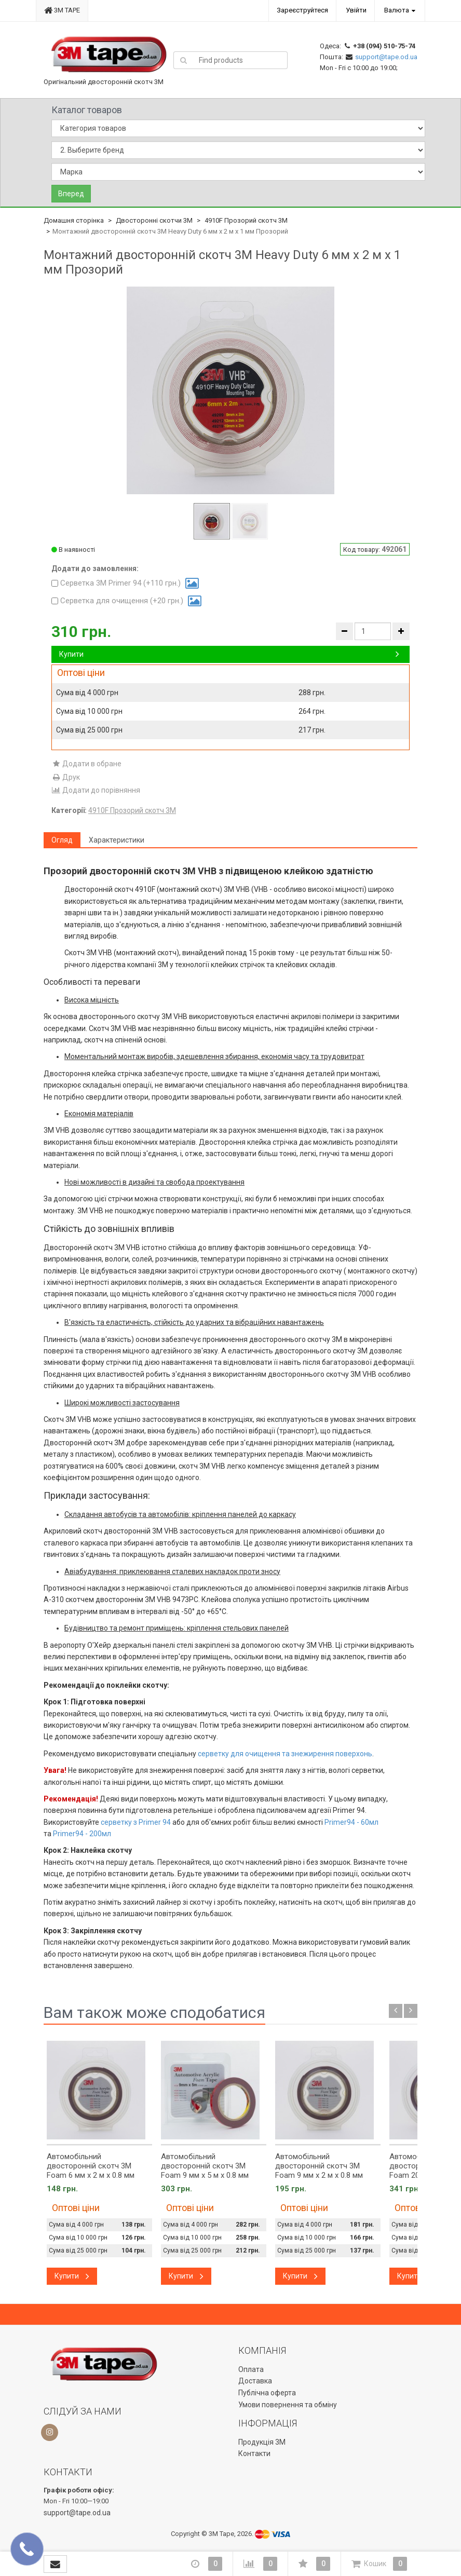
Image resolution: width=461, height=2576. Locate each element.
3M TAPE (62, 10)
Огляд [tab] (62, 840)
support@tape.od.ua (386, 57)
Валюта (396, 10)
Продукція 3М (262, 2442)
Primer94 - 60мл (351, 1822)
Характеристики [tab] (116, 840)
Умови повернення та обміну (287, 2405)
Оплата (251, 2369)
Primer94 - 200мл (82, 1833)
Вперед (71, 193)
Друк (65, 777)
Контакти (254, 2453)
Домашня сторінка (74, 220)
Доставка (255, 2381)
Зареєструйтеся (302, 10)
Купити (229, 654)
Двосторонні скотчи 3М (154, 220)
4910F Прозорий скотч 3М (246, 220)
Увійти (356, 10)
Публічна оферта (267, 2393)
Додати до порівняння (95, 790)
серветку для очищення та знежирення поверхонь (285, 1754)
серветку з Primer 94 (136, 1822)
